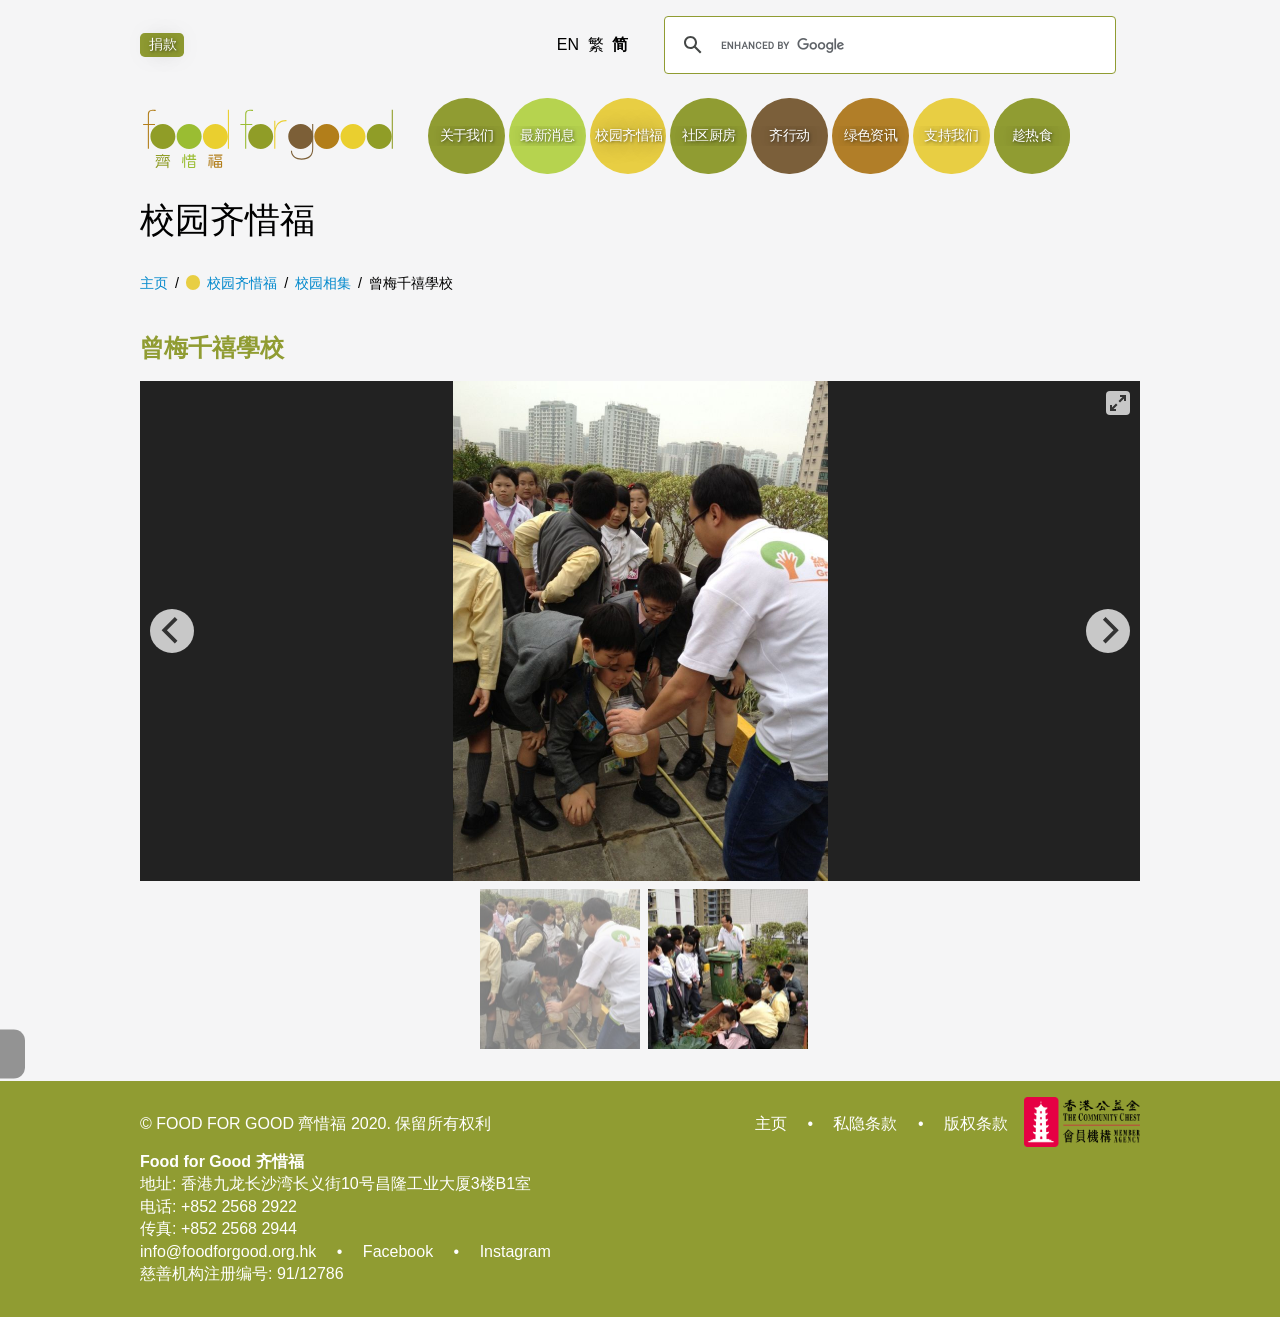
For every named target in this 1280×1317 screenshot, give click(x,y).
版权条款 (976, 1123)
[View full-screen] (1118, 403)
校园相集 (323, 283)
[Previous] (172, 631)
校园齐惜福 (242, 283)
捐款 (163, 45)
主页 (154, 283)
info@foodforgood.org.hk (228, 1251)
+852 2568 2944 (239, 1228)
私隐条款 (865, 1123)
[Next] (1108, 631)
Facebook (398, 1251)
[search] (887, 45)
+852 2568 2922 (239, 1206)
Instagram (515, 1251)
